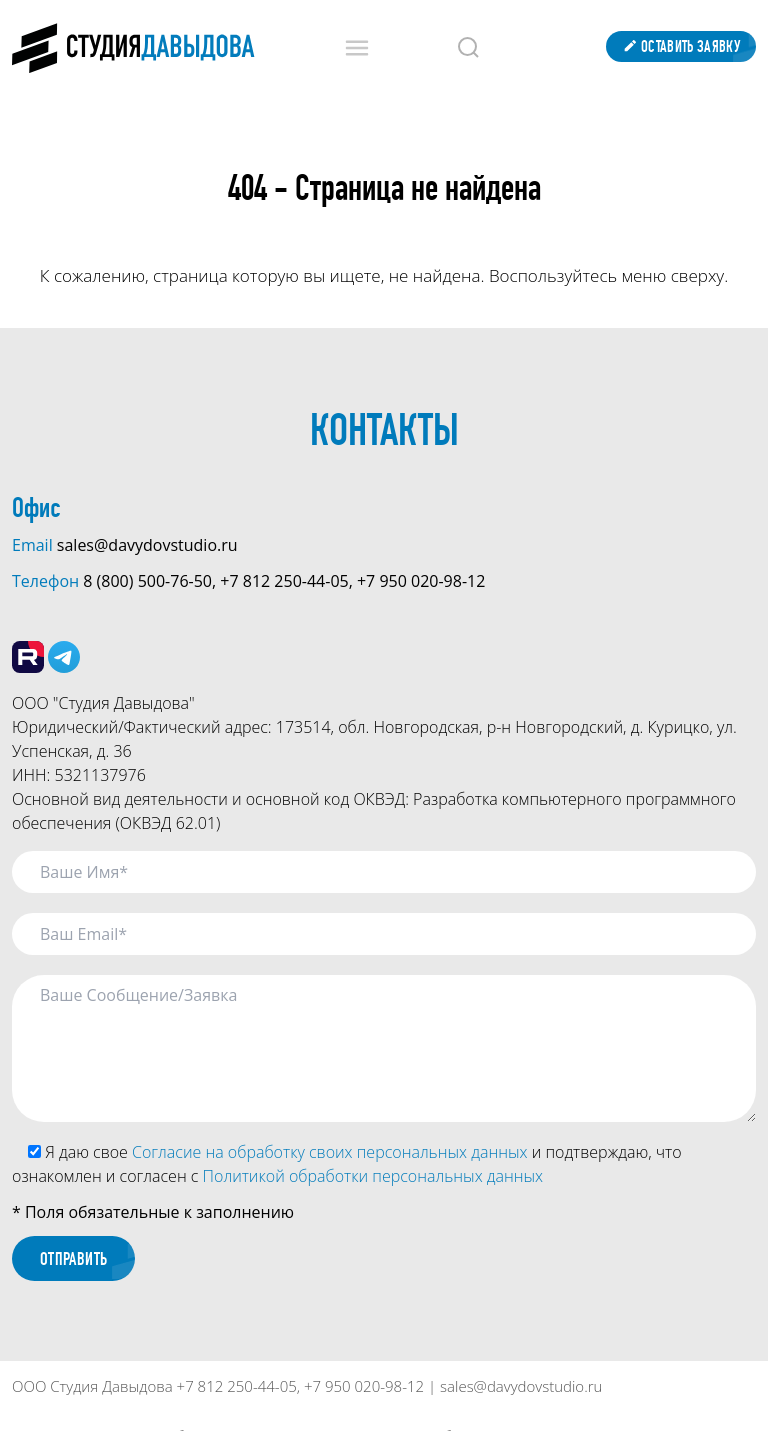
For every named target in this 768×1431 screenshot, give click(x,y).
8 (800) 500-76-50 (147, 581)
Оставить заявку (681, 46)
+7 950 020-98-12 (421, 581)
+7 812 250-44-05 (284, 581)
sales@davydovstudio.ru (147, 545)
